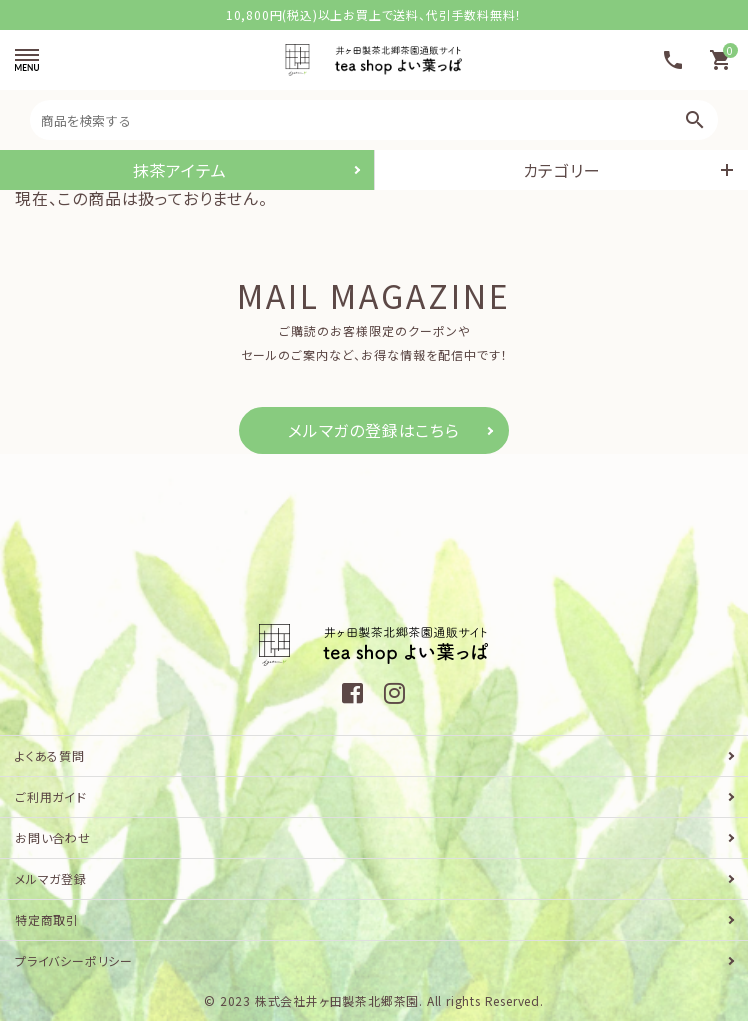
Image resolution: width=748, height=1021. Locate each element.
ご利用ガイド (51, 796)
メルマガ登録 (51, 878)
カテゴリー (562, 170)
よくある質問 (50, 755)
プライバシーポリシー (74, 960)
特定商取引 (47, 919)
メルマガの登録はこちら (374, 430)
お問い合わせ (53, 837)
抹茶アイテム (180, 170)
